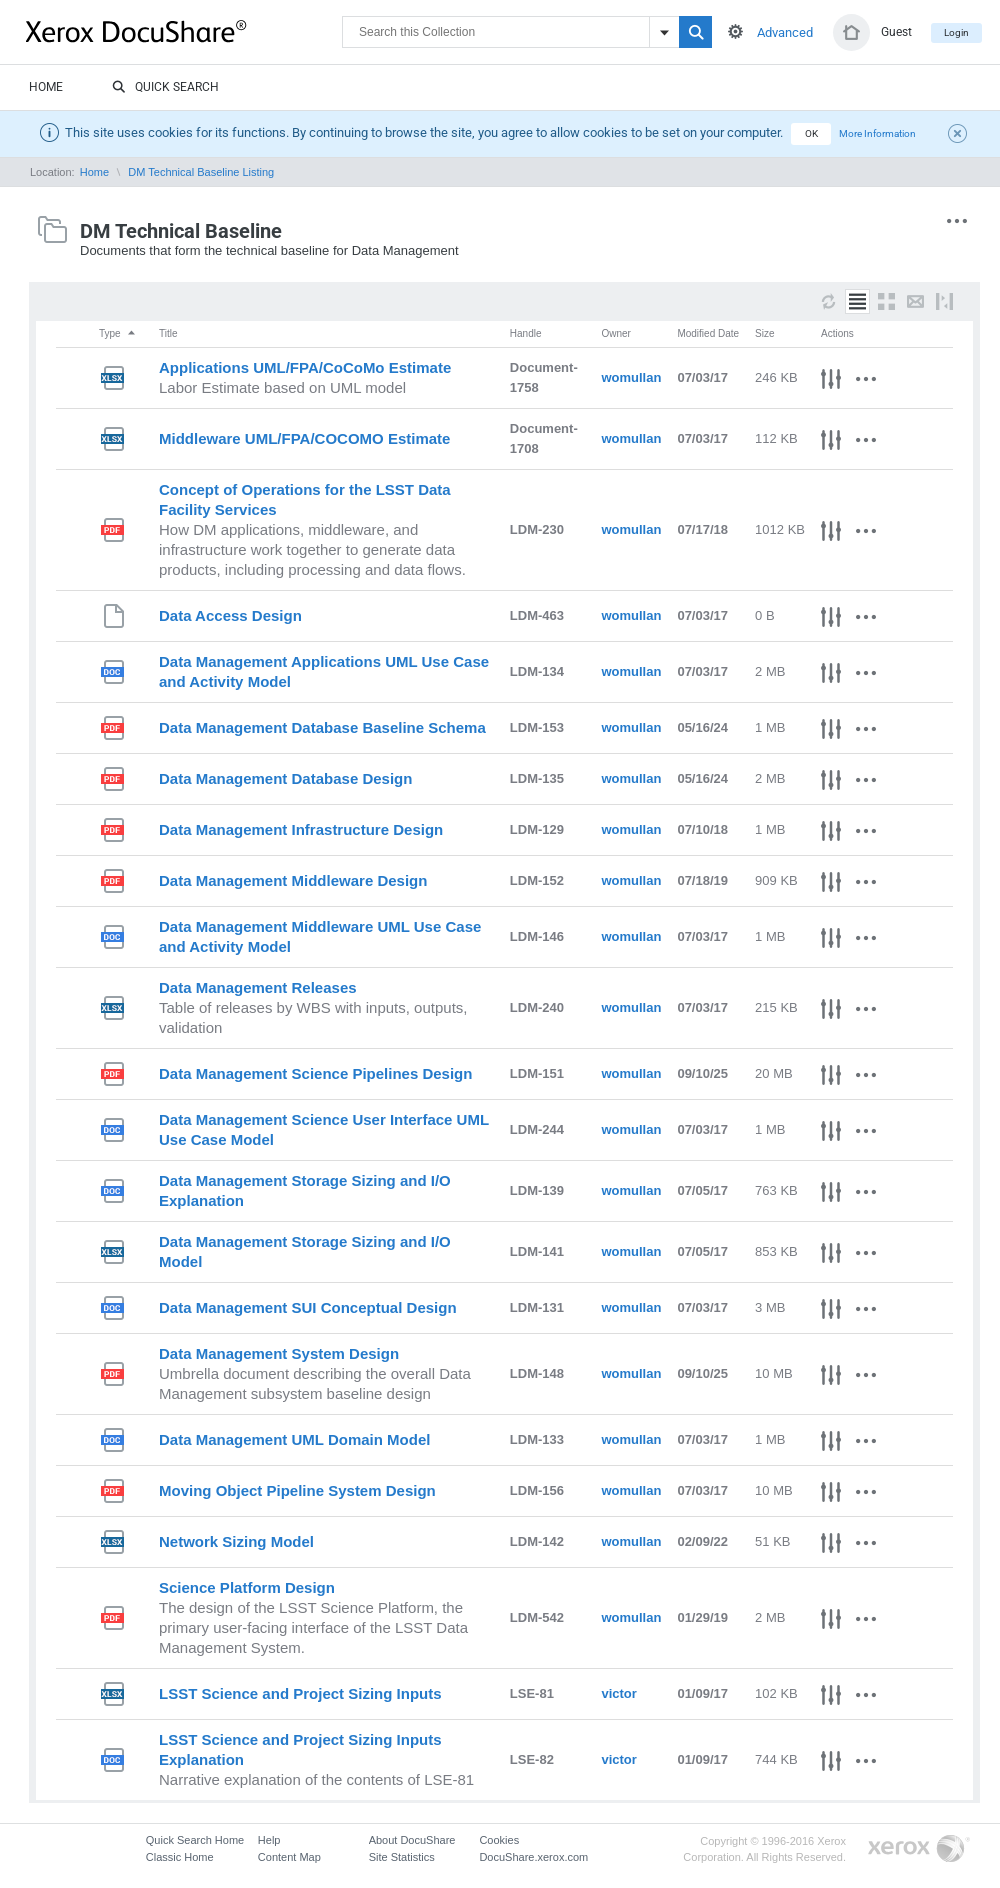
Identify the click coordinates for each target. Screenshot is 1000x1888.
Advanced (785, 32)
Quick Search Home (195, 1840)
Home (46, 87)
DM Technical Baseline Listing (201, 172)
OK (811, 133)
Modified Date (708, 333)
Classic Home (180, 1857)
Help (269, 1840)
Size (764, 333)
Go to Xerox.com (919, 1849)
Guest (896, 32)
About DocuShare (412, 1840)
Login (956, 32)
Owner (615, 333)
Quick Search (165, 88)
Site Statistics (402, 1857)
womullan (631, 377)
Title (168, 333)
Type (118, 333)
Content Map (289, 1857)
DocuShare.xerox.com (533, 1857)
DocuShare (184, 31)
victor (618, 1693)
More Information (877, 133)
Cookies (499, 1840)
